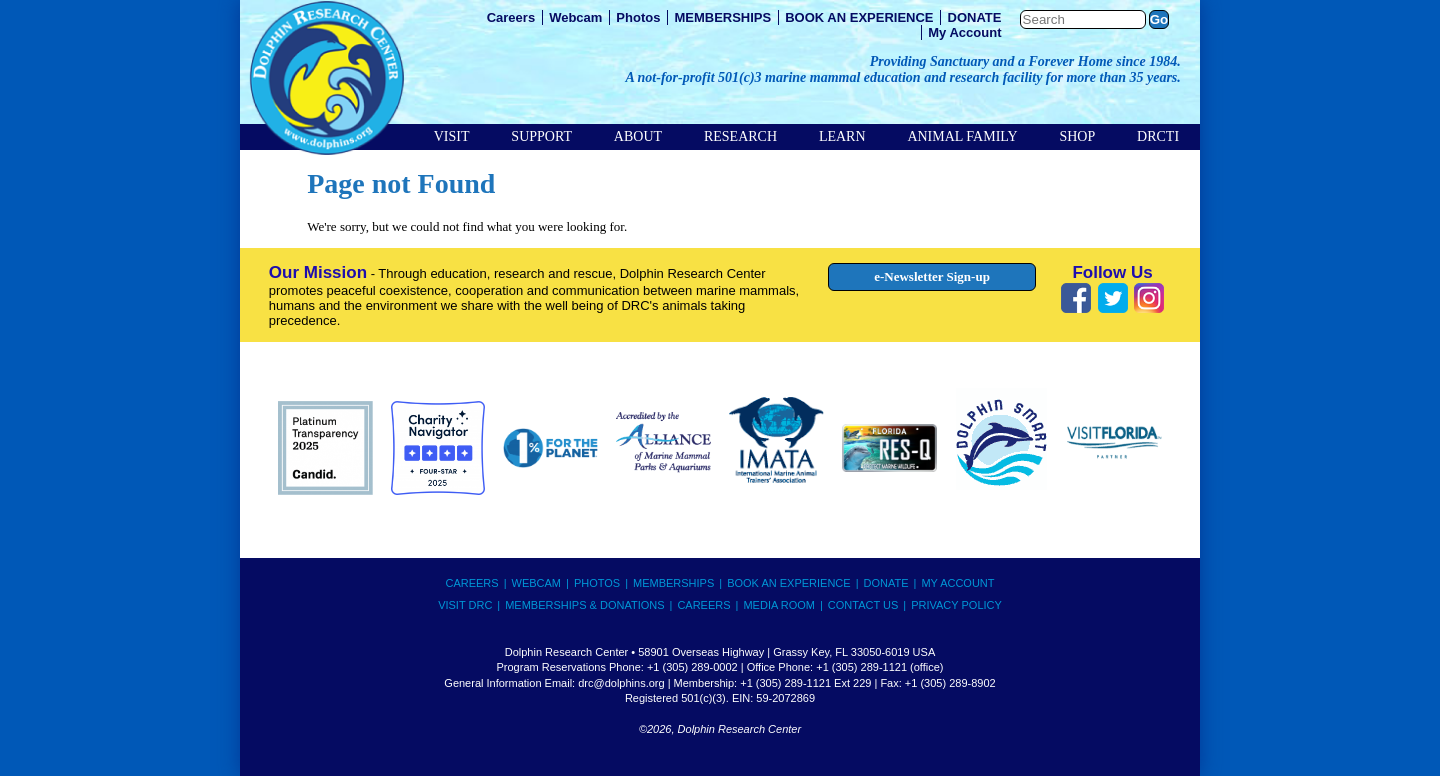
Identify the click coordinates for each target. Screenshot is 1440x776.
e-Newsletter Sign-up (932, 276)
